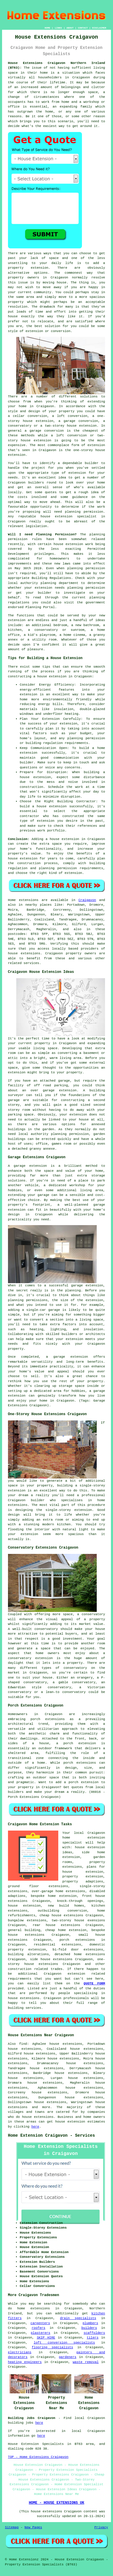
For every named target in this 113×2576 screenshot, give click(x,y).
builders (36, 482)
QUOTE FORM (94, 1983)
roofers (38, 2328)
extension (96, 445)
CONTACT (83, 28)
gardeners (67, 2357)
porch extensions (77, 1940)
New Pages (33, 2527)
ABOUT (70, 28)
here (35, 2126)
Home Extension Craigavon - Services (51, 2135)
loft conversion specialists (64, 2342)
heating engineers (25, 2362)
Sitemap (12, 2527)
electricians (19, 2352)
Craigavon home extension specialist (83, 1837)
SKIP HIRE (46, 2337)
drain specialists (78, 2318)
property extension (28, 268)
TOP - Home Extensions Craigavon (38, 2457)
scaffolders (94, 2333)
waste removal (86, 2362)
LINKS (58, 28)
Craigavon (87, 900)
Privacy (101, 2527)
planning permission (84, 512)
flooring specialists (52, 2347)
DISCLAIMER (99, 28)
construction (19, 1969)
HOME (47, 28)
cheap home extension (65, 1930)
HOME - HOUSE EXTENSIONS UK (56, 2503)
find (23, 2044)
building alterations (28, 1954)
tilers (93, 2337)
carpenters (40, 2323)
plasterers (40, 2333)
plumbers (90, 2323)
